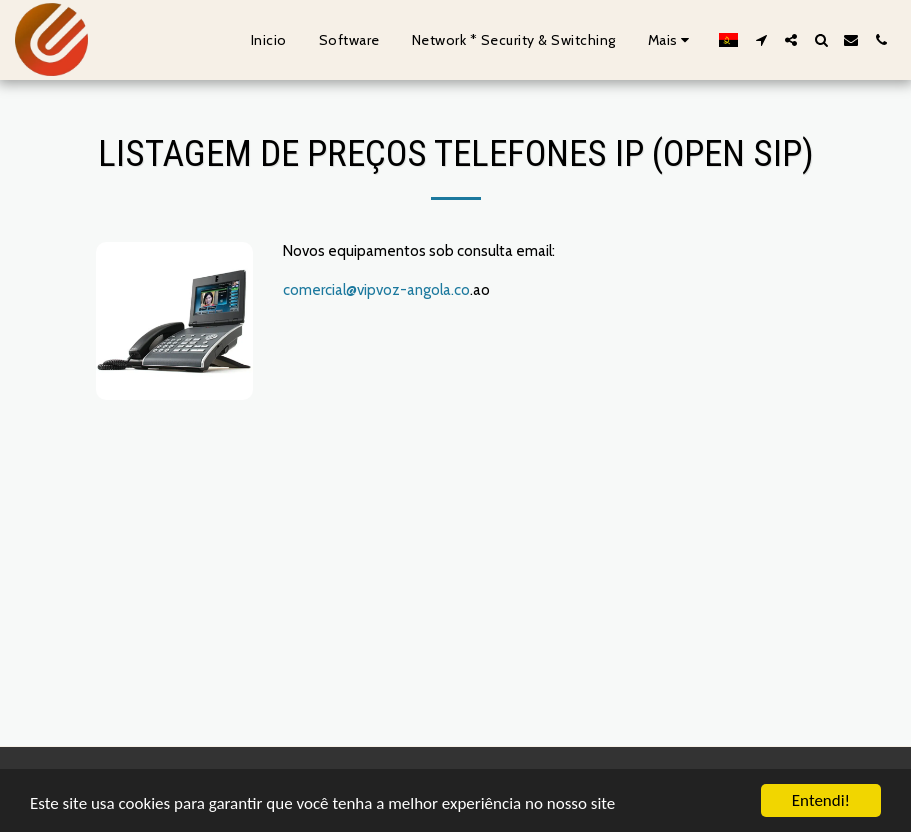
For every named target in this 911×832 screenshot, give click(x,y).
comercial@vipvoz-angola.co (376, 290)
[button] (761, 40)
